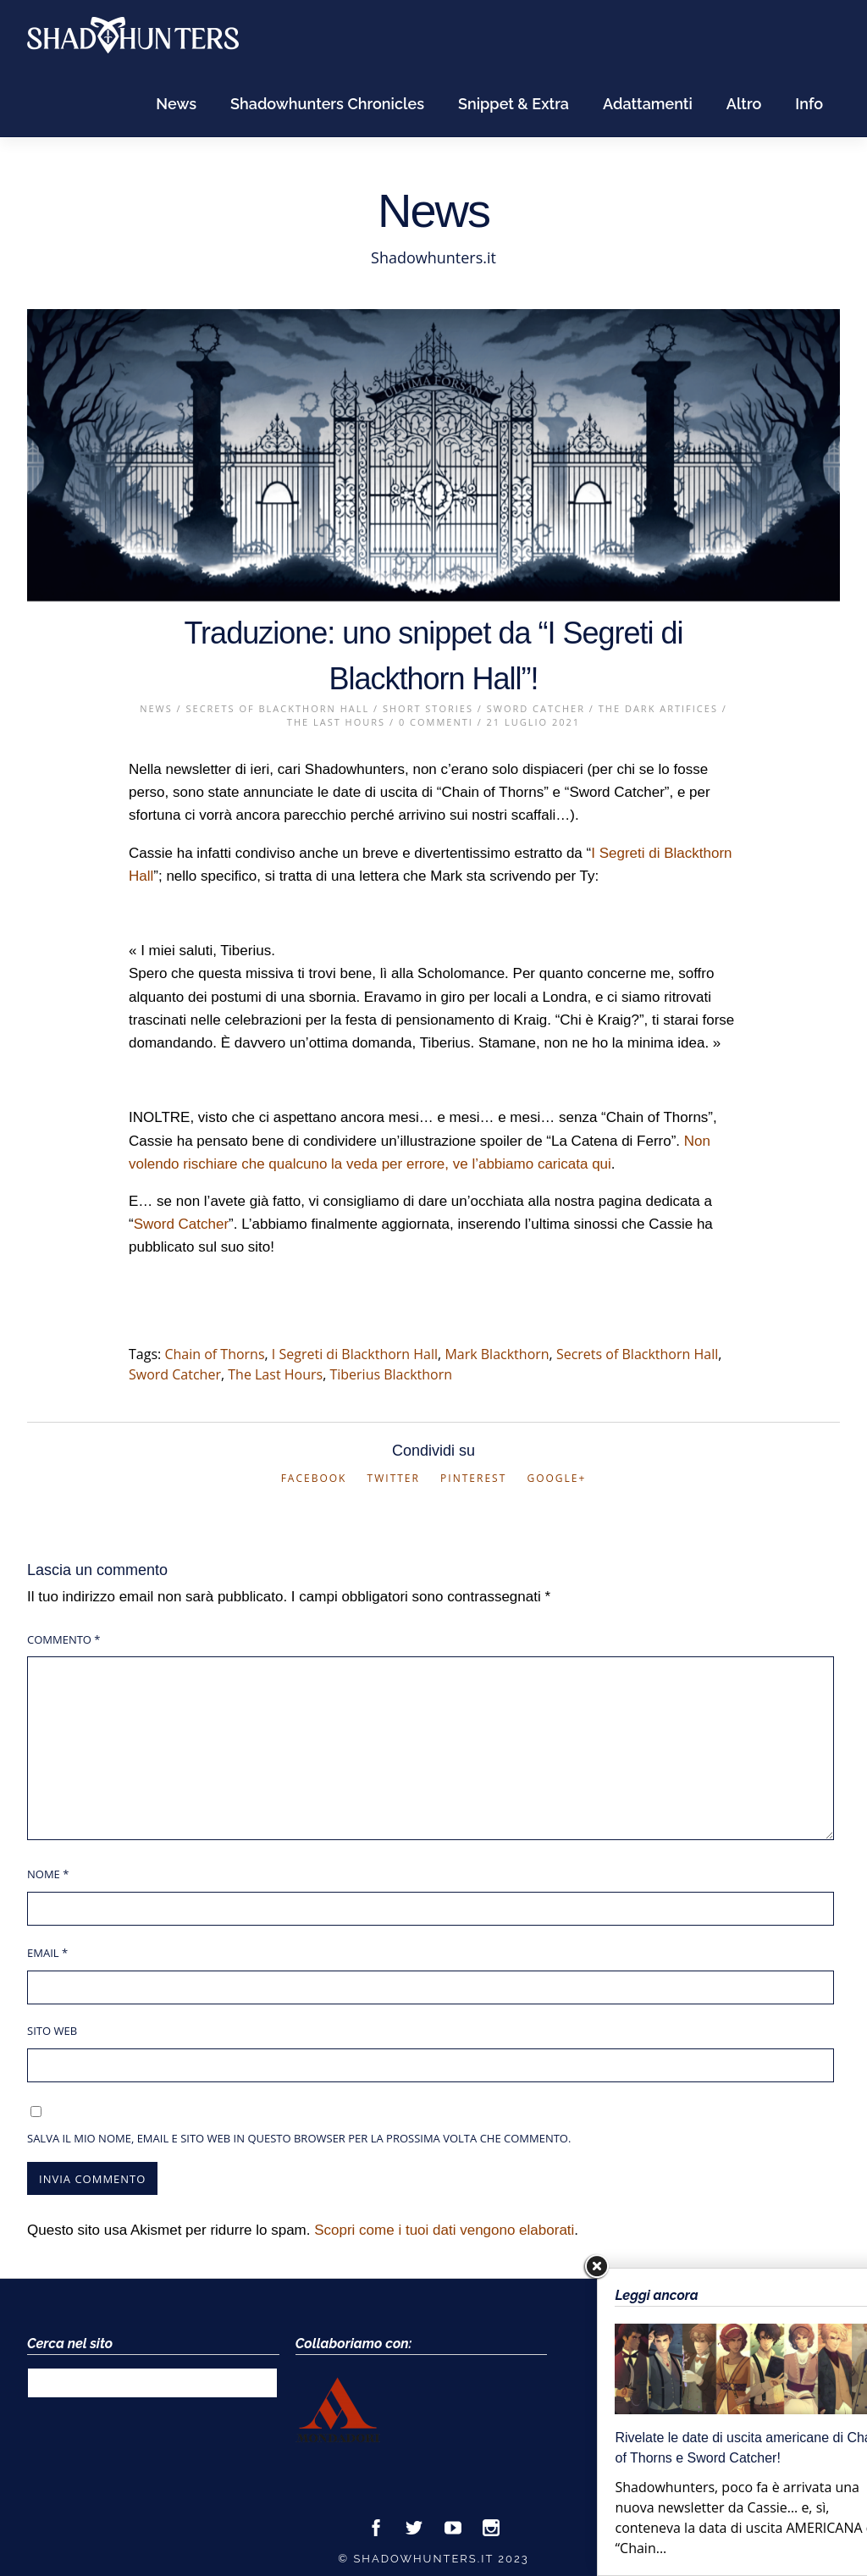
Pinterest (473, 1478)
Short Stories (428, 708)
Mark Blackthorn (497, 1354)
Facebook (314, 1478)
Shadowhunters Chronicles (327, 104)
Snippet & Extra (513, 104)
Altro (744, 104)
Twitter (393, 1478)
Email (47, 1952)
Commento (64, 1639)
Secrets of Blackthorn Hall (278, 708)
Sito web (52, 2030)
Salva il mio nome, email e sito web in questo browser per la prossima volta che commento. (299, 2138)
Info (809, 104)
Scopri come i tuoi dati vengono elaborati (444, 2230)
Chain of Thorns (214, 1354)
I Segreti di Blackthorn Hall (355, 1354)
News (176, 104)
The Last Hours (336, 722)
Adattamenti (648, 104)
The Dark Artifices (658, 708)
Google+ (556, 1478)
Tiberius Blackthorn (390, 1374)
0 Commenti (436, 722)
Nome (48, 1874)
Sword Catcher (536, 708)
